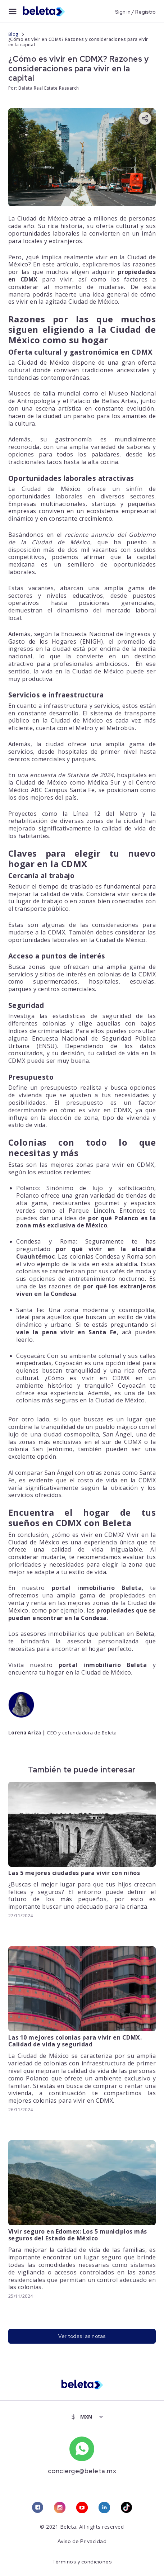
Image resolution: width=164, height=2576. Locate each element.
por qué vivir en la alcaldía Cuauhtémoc (86, 1252)
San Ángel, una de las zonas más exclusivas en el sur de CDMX (82, 1437)
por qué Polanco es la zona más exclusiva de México (86, 1221)
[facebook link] (37, 2508)
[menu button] (12, 11)
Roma (68, 1241)
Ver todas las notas (82, 2336)
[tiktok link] (126, 2508)
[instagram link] (59, 2508)
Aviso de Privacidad (82, 2541)
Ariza (34, 1732)
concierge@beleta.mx (82, 2471)
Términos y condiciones (81, 2562)
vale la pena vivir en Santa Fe (66, 1332)
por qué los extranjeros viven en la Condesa (86, 1289)
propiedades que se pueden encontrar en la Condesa (82, 1613)
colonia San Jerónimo (40, 1449)
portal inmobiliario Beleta (97, 1587)
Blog (13, 34)
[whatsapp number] (82, 2449)
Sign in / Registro (135, 11)
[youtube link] (82, 2508)
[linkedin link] (104, 2508)
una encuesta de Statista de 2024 (65, 774)
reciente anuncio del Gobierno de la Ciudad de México (82, 538)
